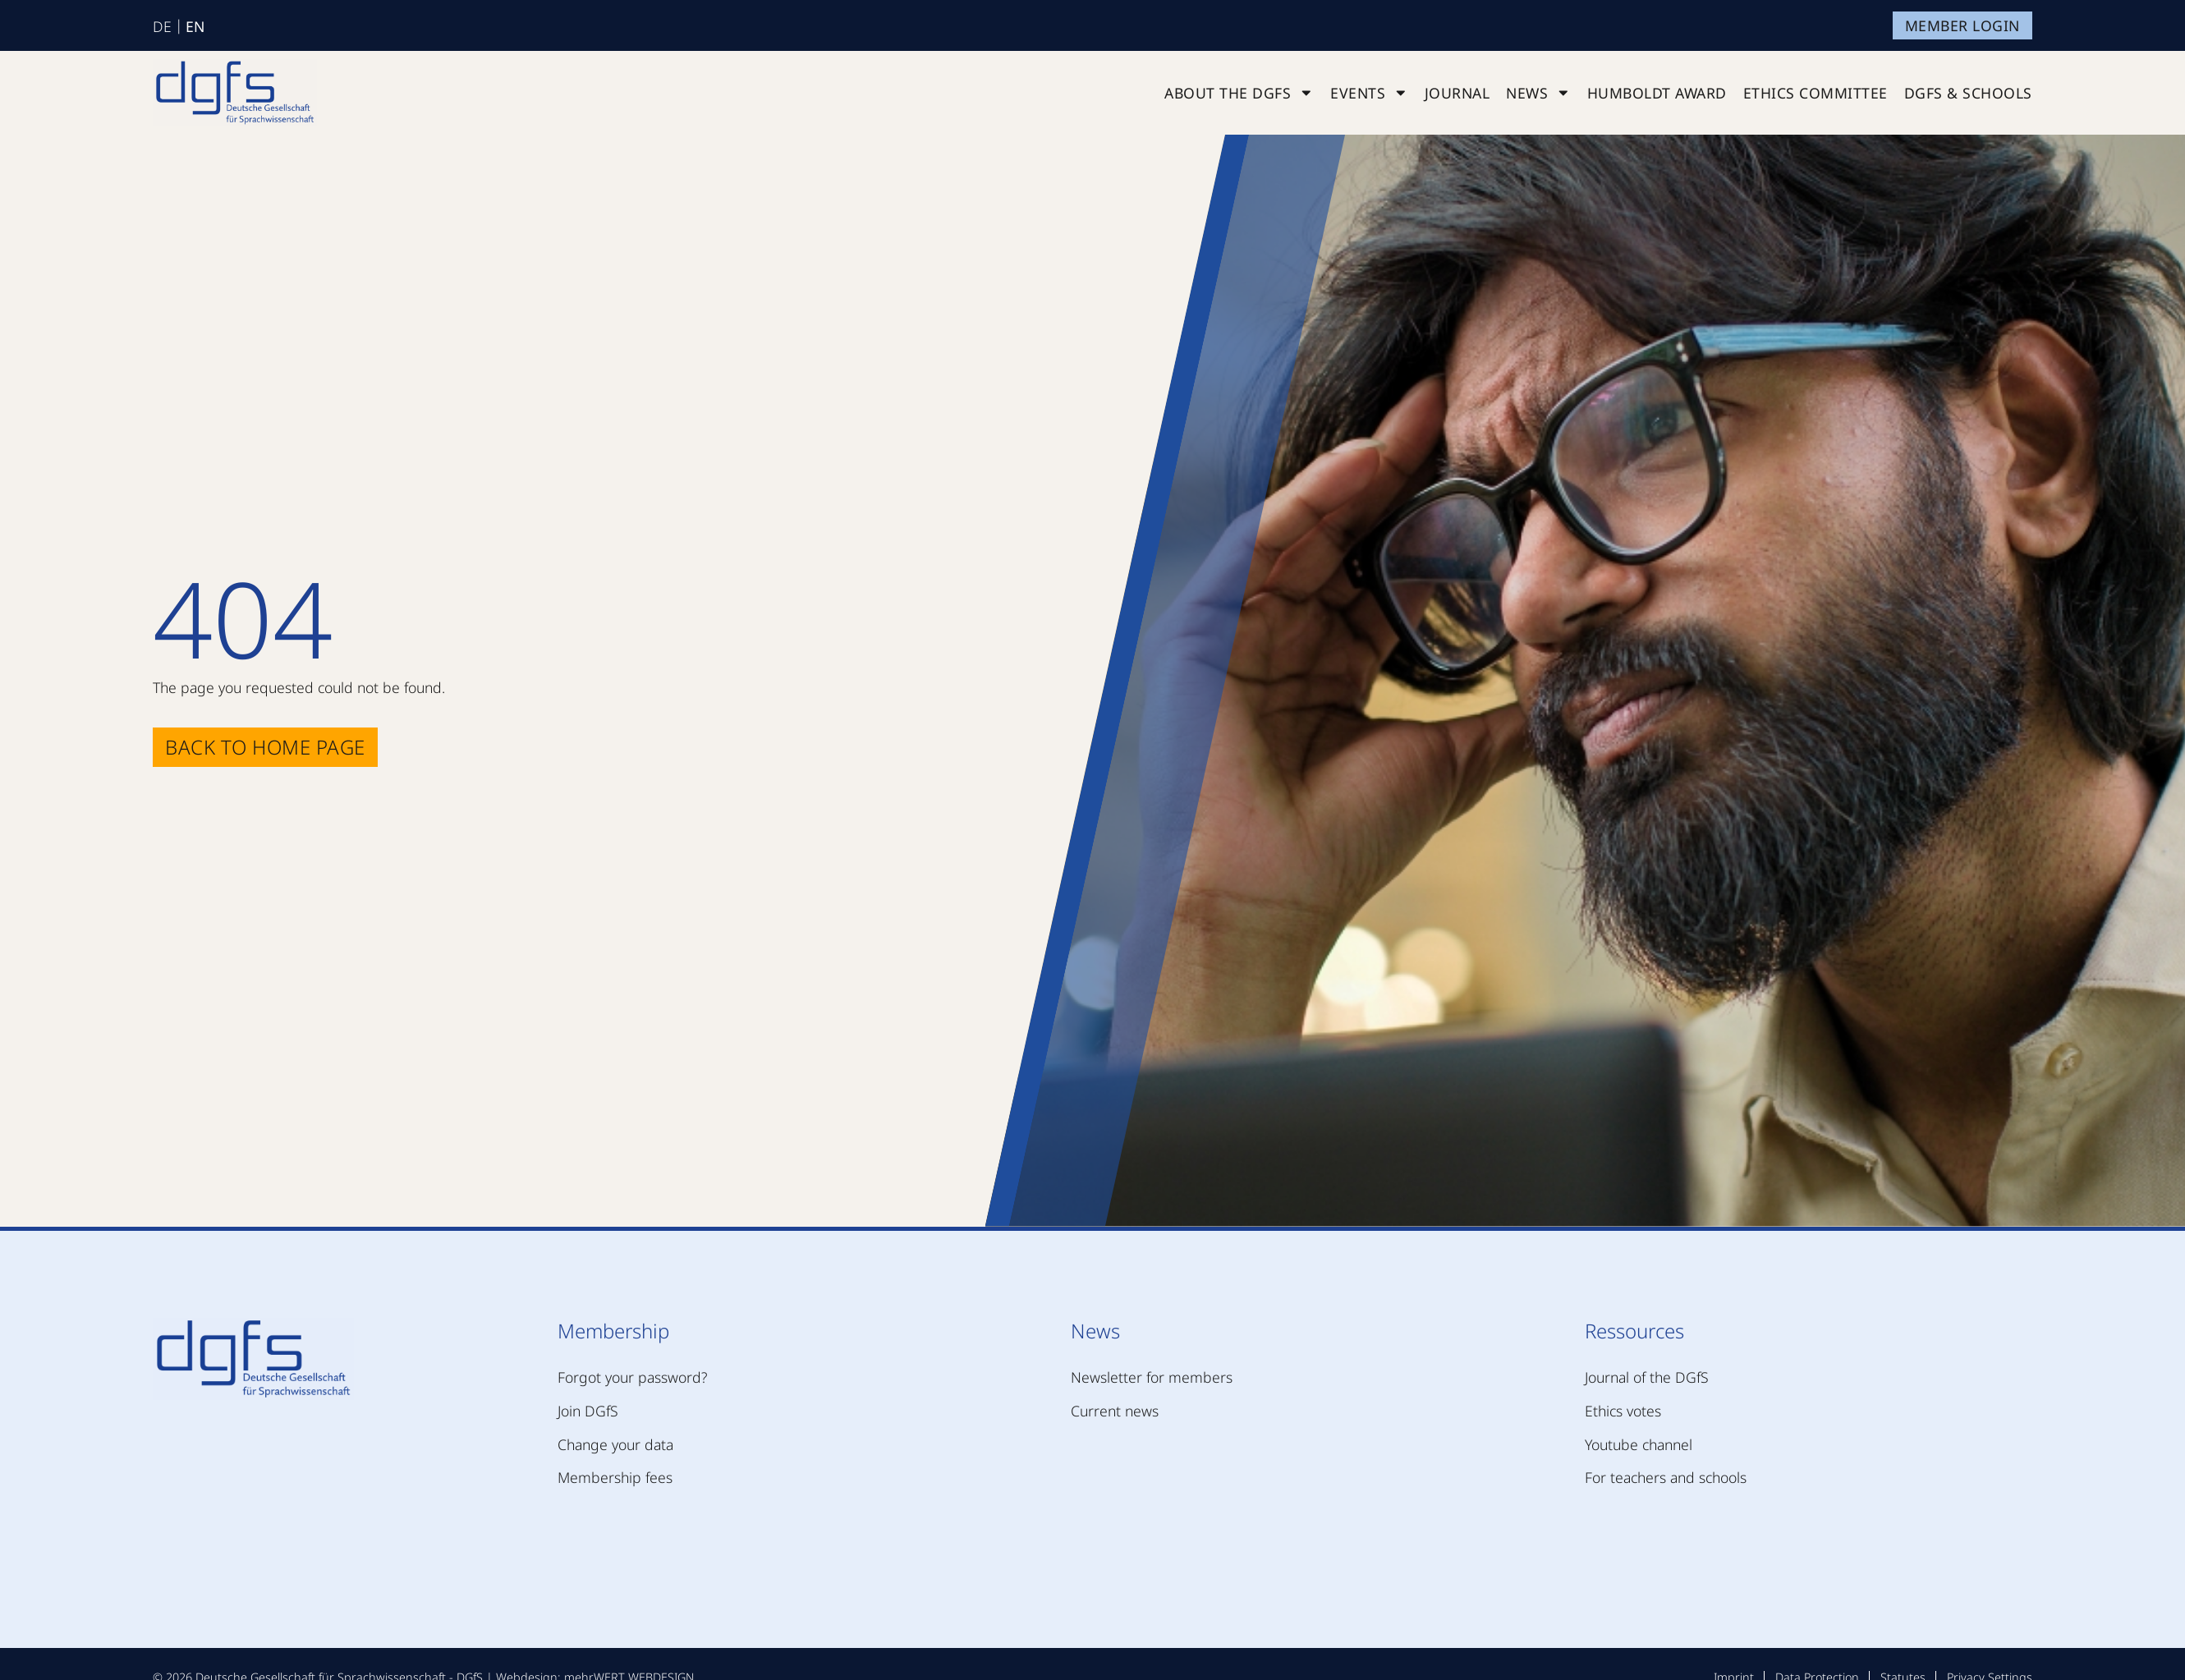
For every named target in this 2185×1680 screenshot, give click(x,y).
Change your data (615, 1444)
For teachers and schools (1666, 1477)
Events (1369, 93)
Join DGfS (588, 1411)
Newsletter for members (1152, 1377)
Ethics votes (1623, 1411)
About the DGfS (1239, 93)
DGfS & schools (1968, 93)
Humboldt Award (1657, 93)
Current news (1115, 1411)
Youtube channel (1638, 1444)
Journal (1457, 93)
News (1538, 93)
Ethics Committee (1815, 93)
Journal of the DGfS (1647, 1377)
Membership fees (615, 1477)
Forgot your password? (632, 1377)
